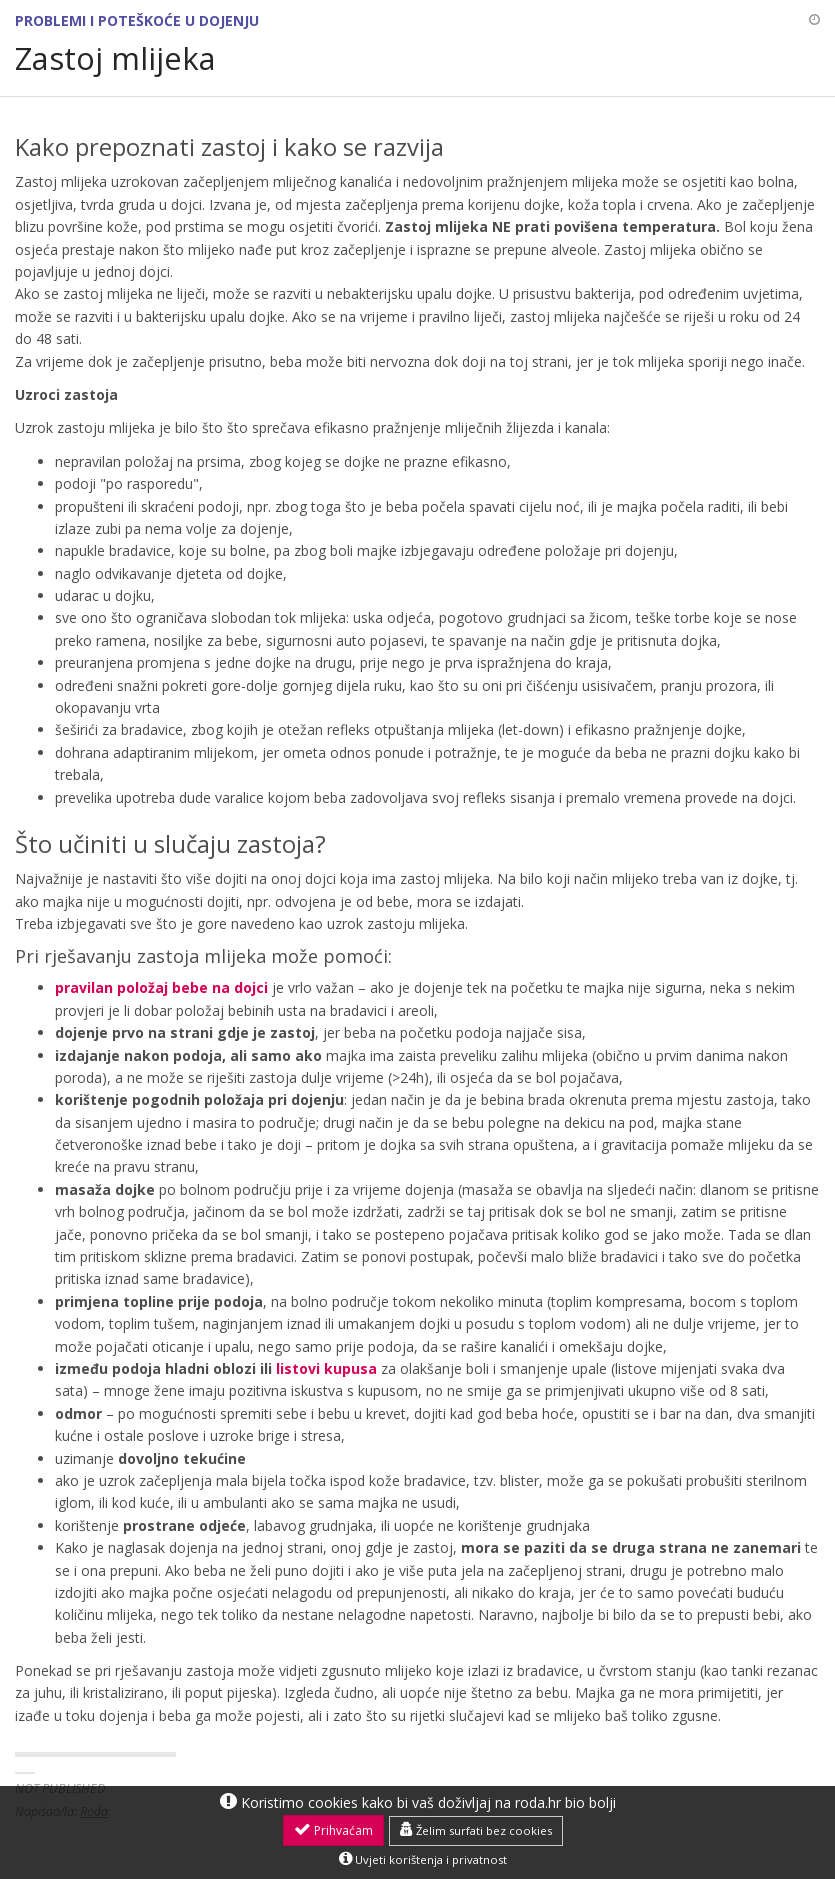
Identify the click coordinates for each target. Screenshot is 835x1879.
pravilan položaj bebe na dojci (161, 987)
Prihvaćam (333, 1830)
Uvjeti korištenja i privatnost (423, 1859)
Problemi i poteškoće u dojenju (137, 20)
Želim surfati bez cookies (476, 1830)
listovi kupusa (326, 1368)
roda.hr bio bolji (565, 1802)
